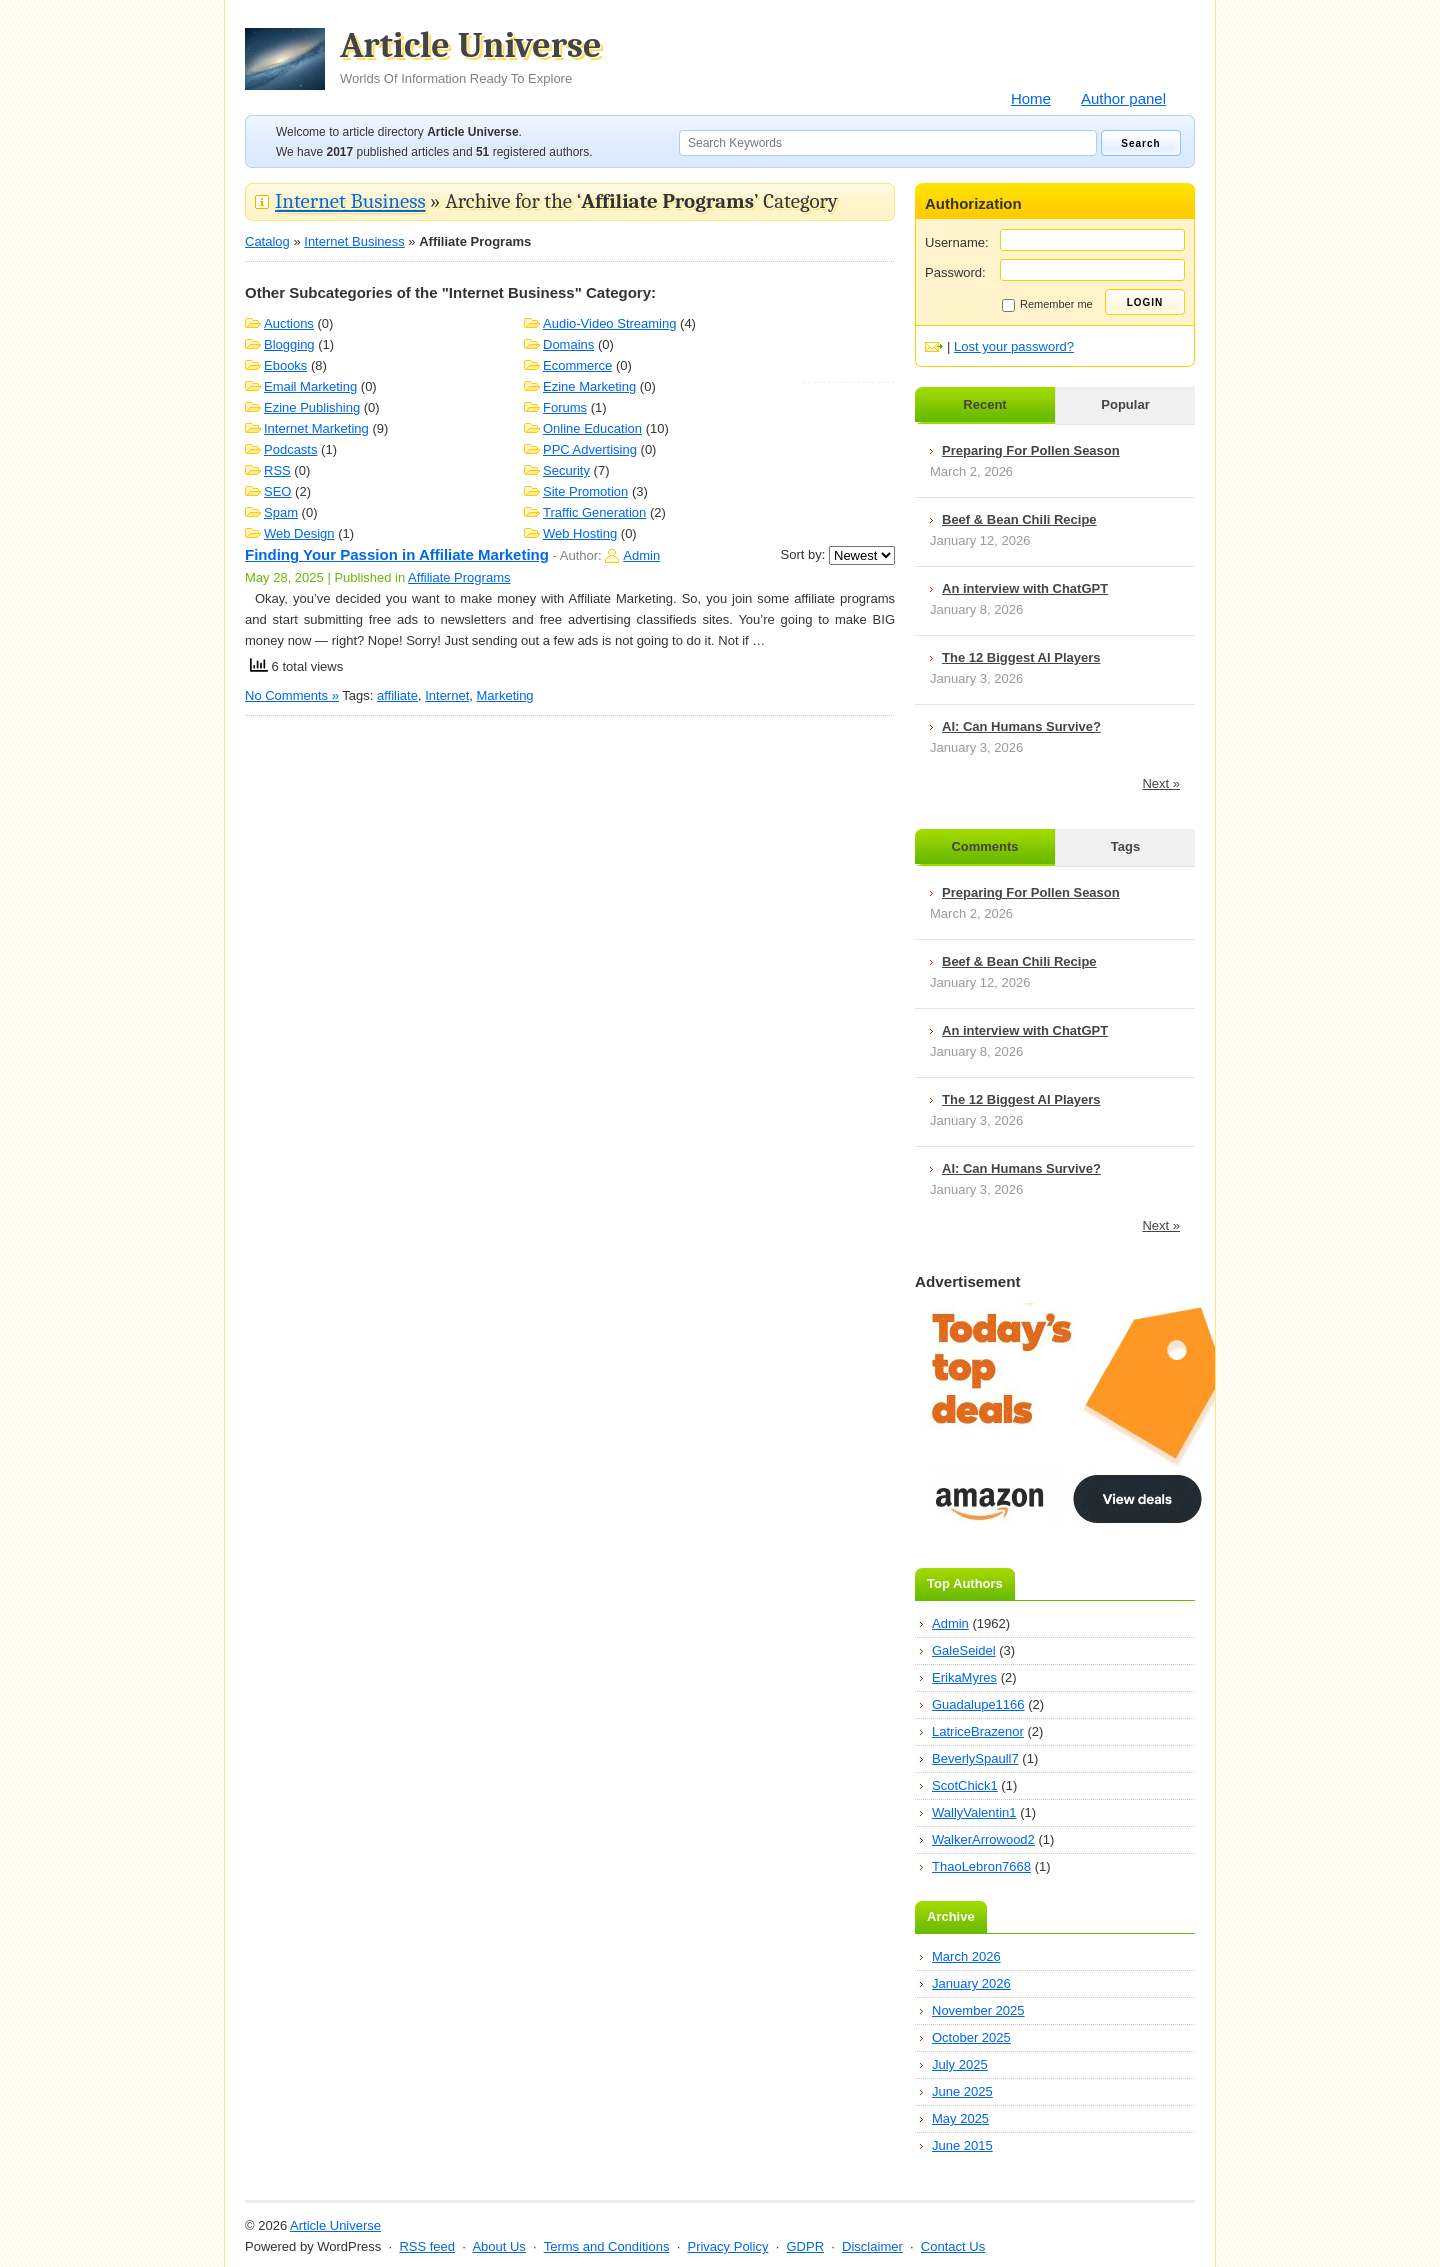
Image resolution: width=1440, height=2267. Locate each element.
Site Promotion (585, 491)
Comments (984, 846)
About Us (498, 2246)
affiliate (397, 695)
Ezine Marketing (589, 386)
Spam (281, 512)
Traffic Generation (594, 512)
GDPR (805, 2246)
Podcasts (290, 449)
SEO (277, 491)
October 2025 (971, 2037)
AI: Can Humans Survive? (1021, 726)
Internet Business (350, 201)
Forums (565, 407)
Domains (568, 344)
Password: (955, 272)
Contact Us (953, 2246)
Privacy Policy (727, 2246)
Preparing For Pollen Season (1031, 450)
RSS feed (427, 2246)
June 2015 (962, 2145)
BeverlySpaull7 (975, 1758)
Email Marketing (310, 386)
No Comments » (292, 695)
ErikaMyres (964, 1677)
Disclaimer (872, 2246)
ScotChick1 (965, 1785)
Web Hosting (580, 533)
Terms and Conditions (607, 2246)
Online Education (592, 428)
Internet (447, 695)
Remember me (1047, 305)
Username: (957, 242)
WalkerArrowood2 (983, 1839)
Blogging (289, 344)
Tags (1125, 846)
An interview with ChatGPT (1025, 588)
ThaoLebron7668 (981, 1866)
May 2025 (960, 2118)
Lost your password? (1014, 346)
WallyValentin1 (974, 1812)
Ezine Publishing (312, 407)
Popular (1125, 404)
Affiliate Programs (459, 577)
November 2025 (978, 2010)
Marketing (505, 695)
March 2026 (966, 1956)
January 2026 (971, 1983)
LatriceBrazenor (978, 1731)
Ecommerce (577, 365)
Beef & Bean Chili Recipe (1019, 519)
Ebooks (285, 365)
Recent (984, 404)
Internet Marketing (316, 428)
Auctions (289, 323)
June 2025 (962, 2091)
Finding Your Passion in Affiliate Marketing (397, 554)
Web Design (299, 533)
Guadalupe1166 (978, 1704)
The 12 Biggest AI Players (1021, 657)
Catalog (267, 241)
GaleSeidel (964, 1650)
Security (566, 470)
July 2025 (960, 2064)
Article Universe (471, 57)
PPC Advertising (590, 449)
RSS (277, 470)
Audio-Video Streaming (609, 323)
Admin (641, 555)
